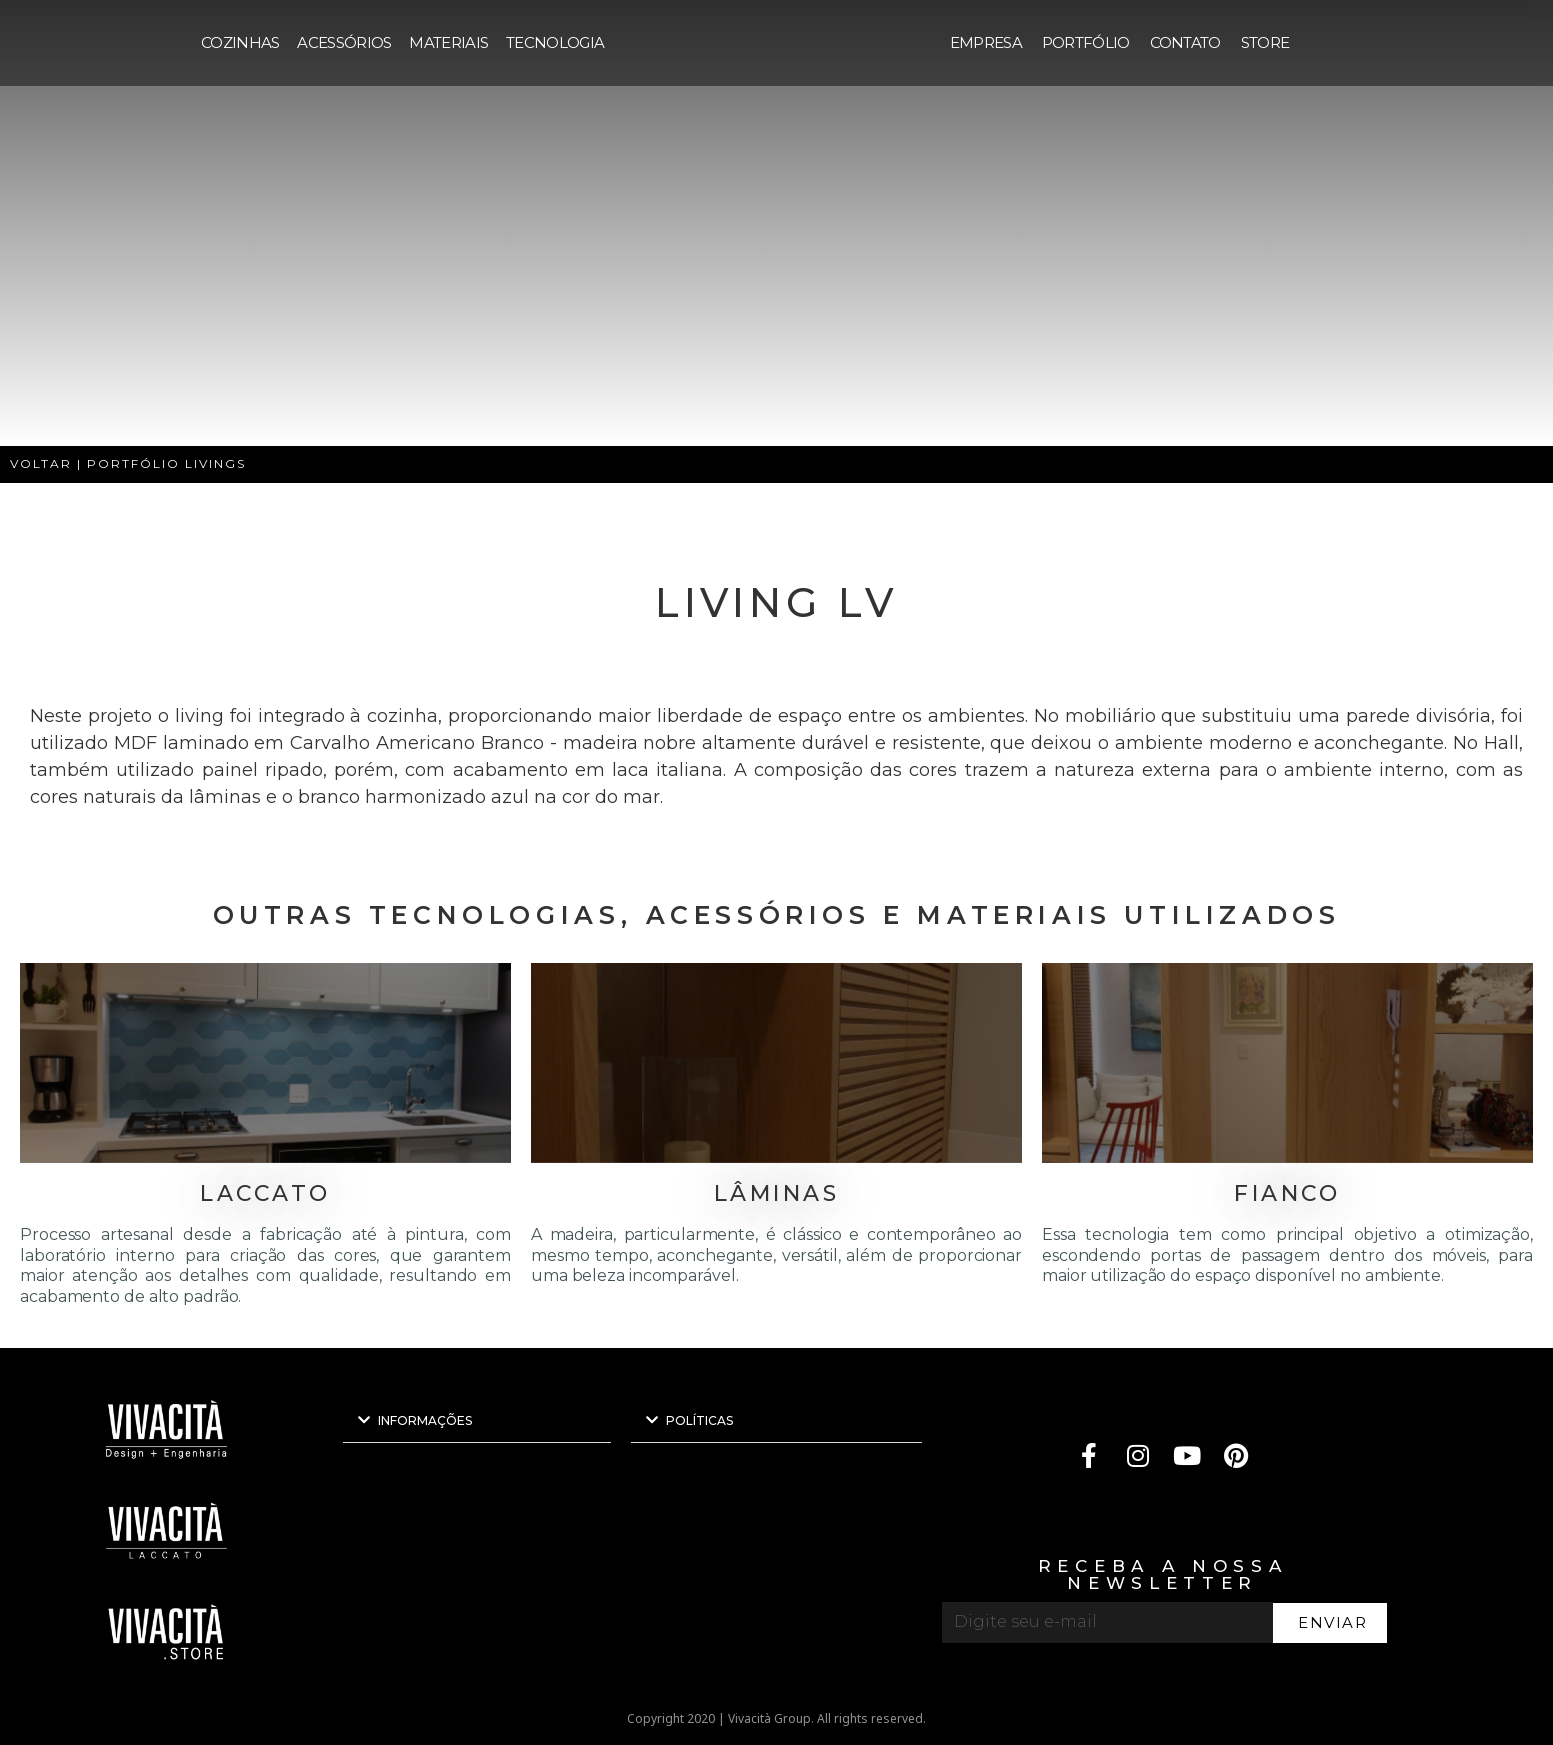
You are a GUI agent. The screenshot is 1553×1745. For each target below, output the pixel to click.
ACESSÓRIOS (344, 42)
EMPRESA (986, 42)
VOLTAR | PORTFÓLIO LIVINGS (128, 463)
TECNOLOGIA (555, 42)
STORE (1265, 42)
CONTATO (1185, 42)
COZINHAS (240, 42)
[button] (477, 1420)
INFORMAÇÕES (425, 1420)
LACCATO (265, 1193)
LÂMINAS (777, 1193)
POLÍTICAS (699, 1420)
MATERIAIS (448, 42)
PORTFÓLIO (1086, 42)
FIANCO (1287, 1193)
